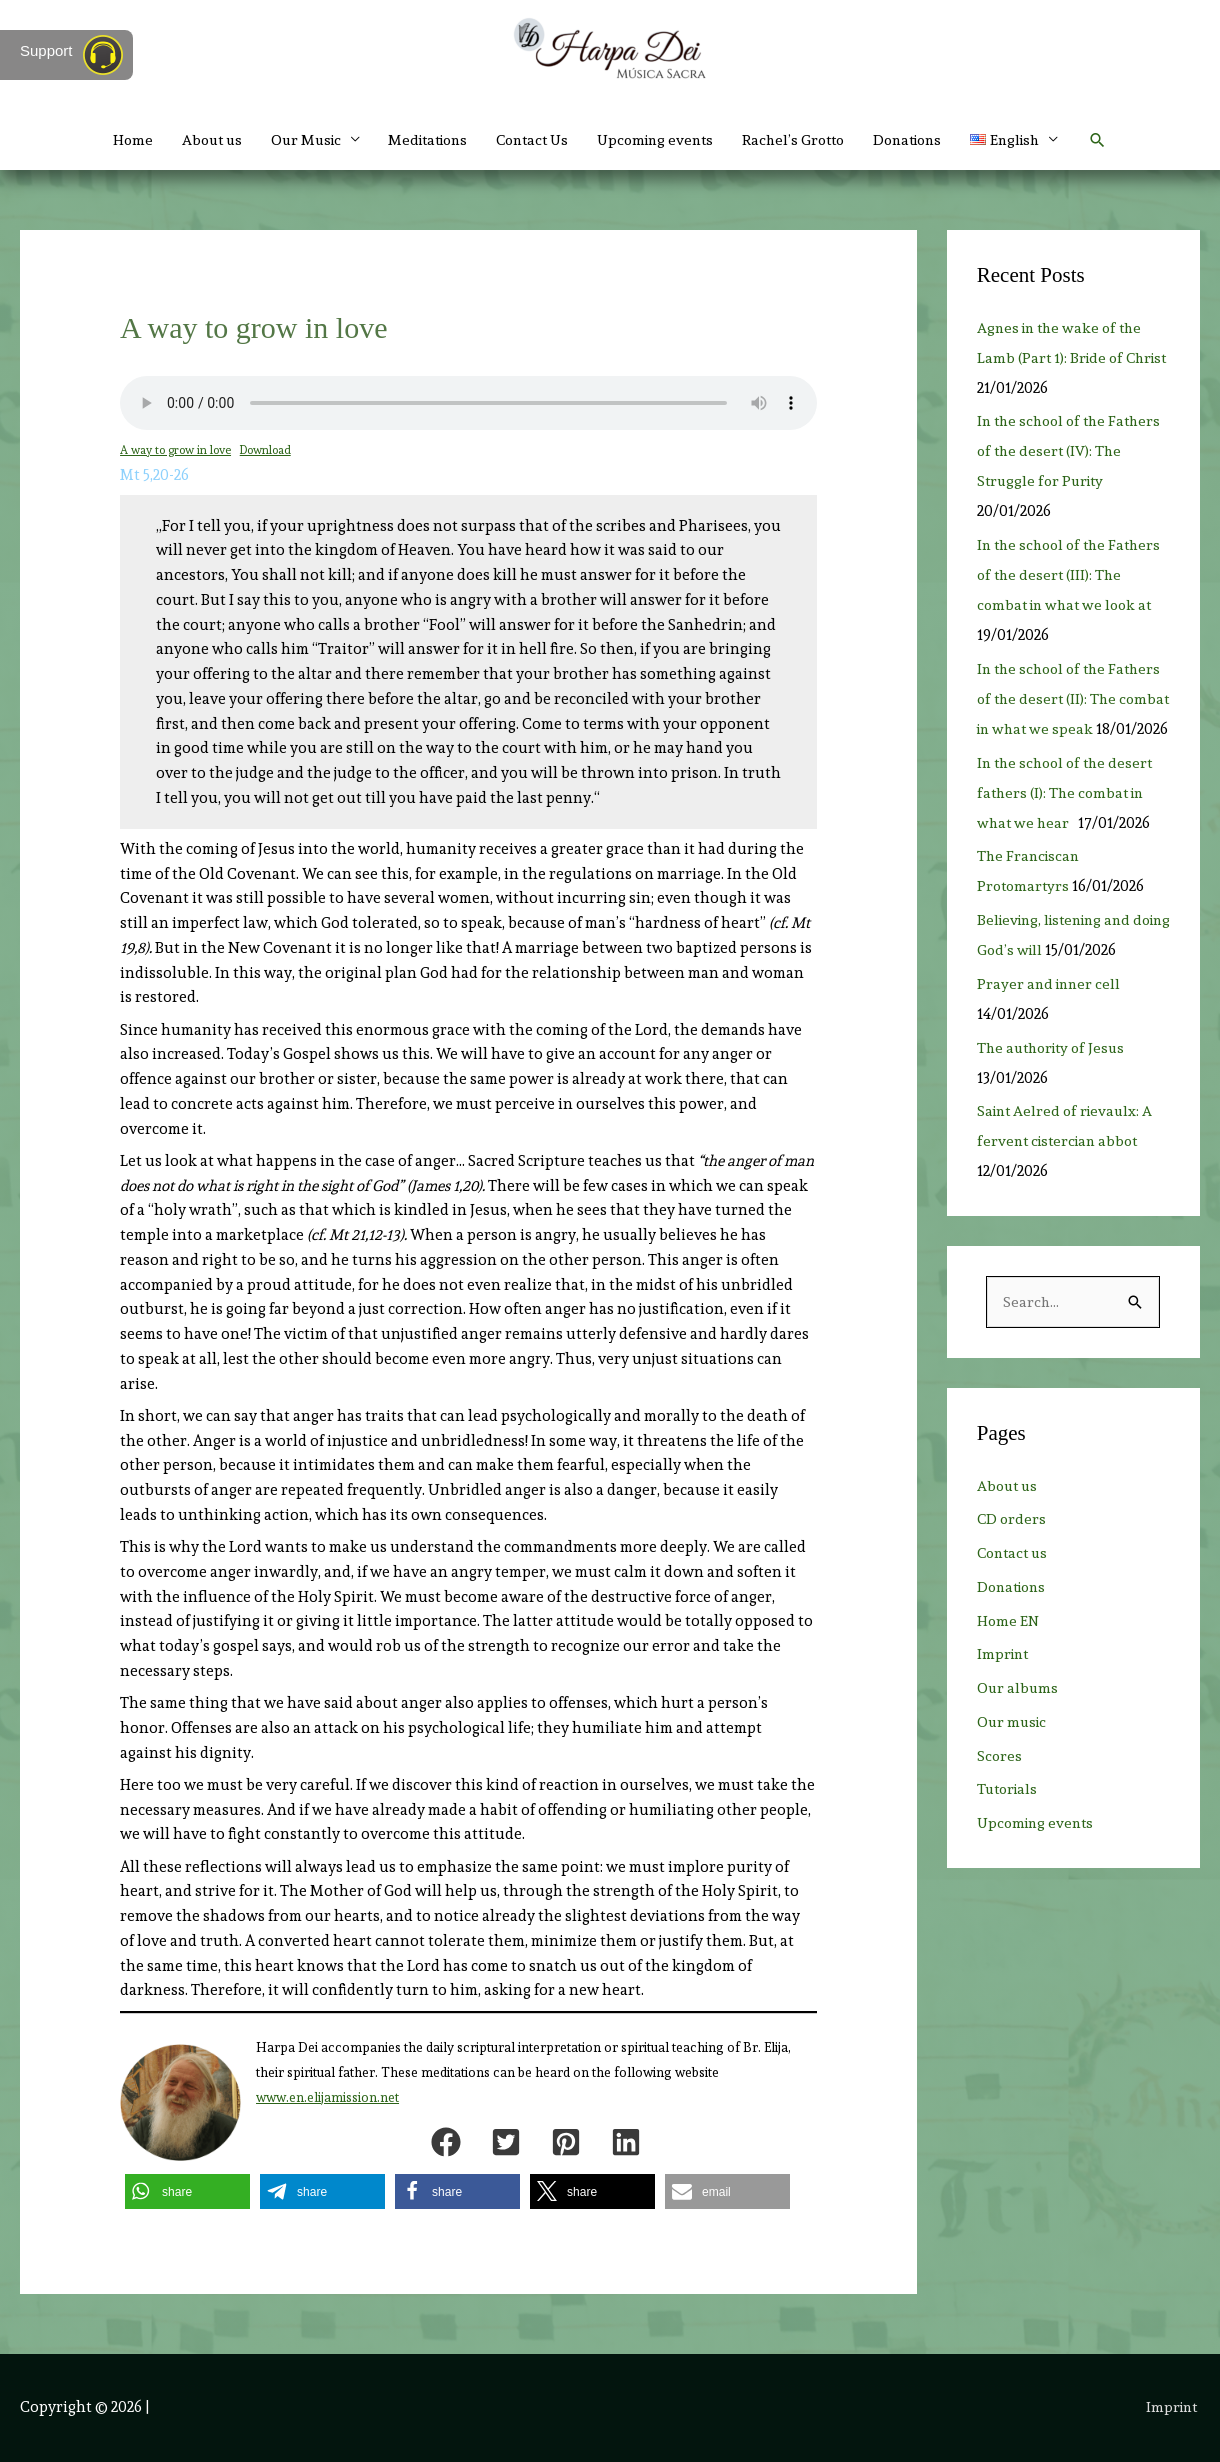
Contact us (1015, 1584)
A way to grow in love (177, 450)
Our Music (287, 140)
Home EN (1009, 1652)
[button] (1125, 140)
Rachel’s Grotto (804, 140)
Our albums (1018, 1719)
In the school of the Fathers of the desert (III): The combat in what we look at (1073, 575)
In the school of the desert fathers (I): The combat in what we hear (1069, 823)
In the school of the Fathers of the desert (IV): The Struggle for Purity (1073, 451)
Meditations (416, 140)
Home (105, 140)
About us (188, 140)
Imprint (1004, 1685)
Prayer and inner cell (1051, 1014)
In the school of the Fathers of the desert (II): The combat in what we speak (1073, 699)
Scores (1000, 1787)
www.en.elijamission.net (327, 2097)
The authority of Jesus (1055, 1078)
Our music (1013, 1753)
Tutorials (1009, 1820)
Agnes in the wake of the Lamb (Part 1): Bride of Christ (1063, 358)
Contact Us (529, 140)
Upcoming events (659, 140)
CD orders (1012, 1550)
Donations (925, 140)
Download (269, 450)
